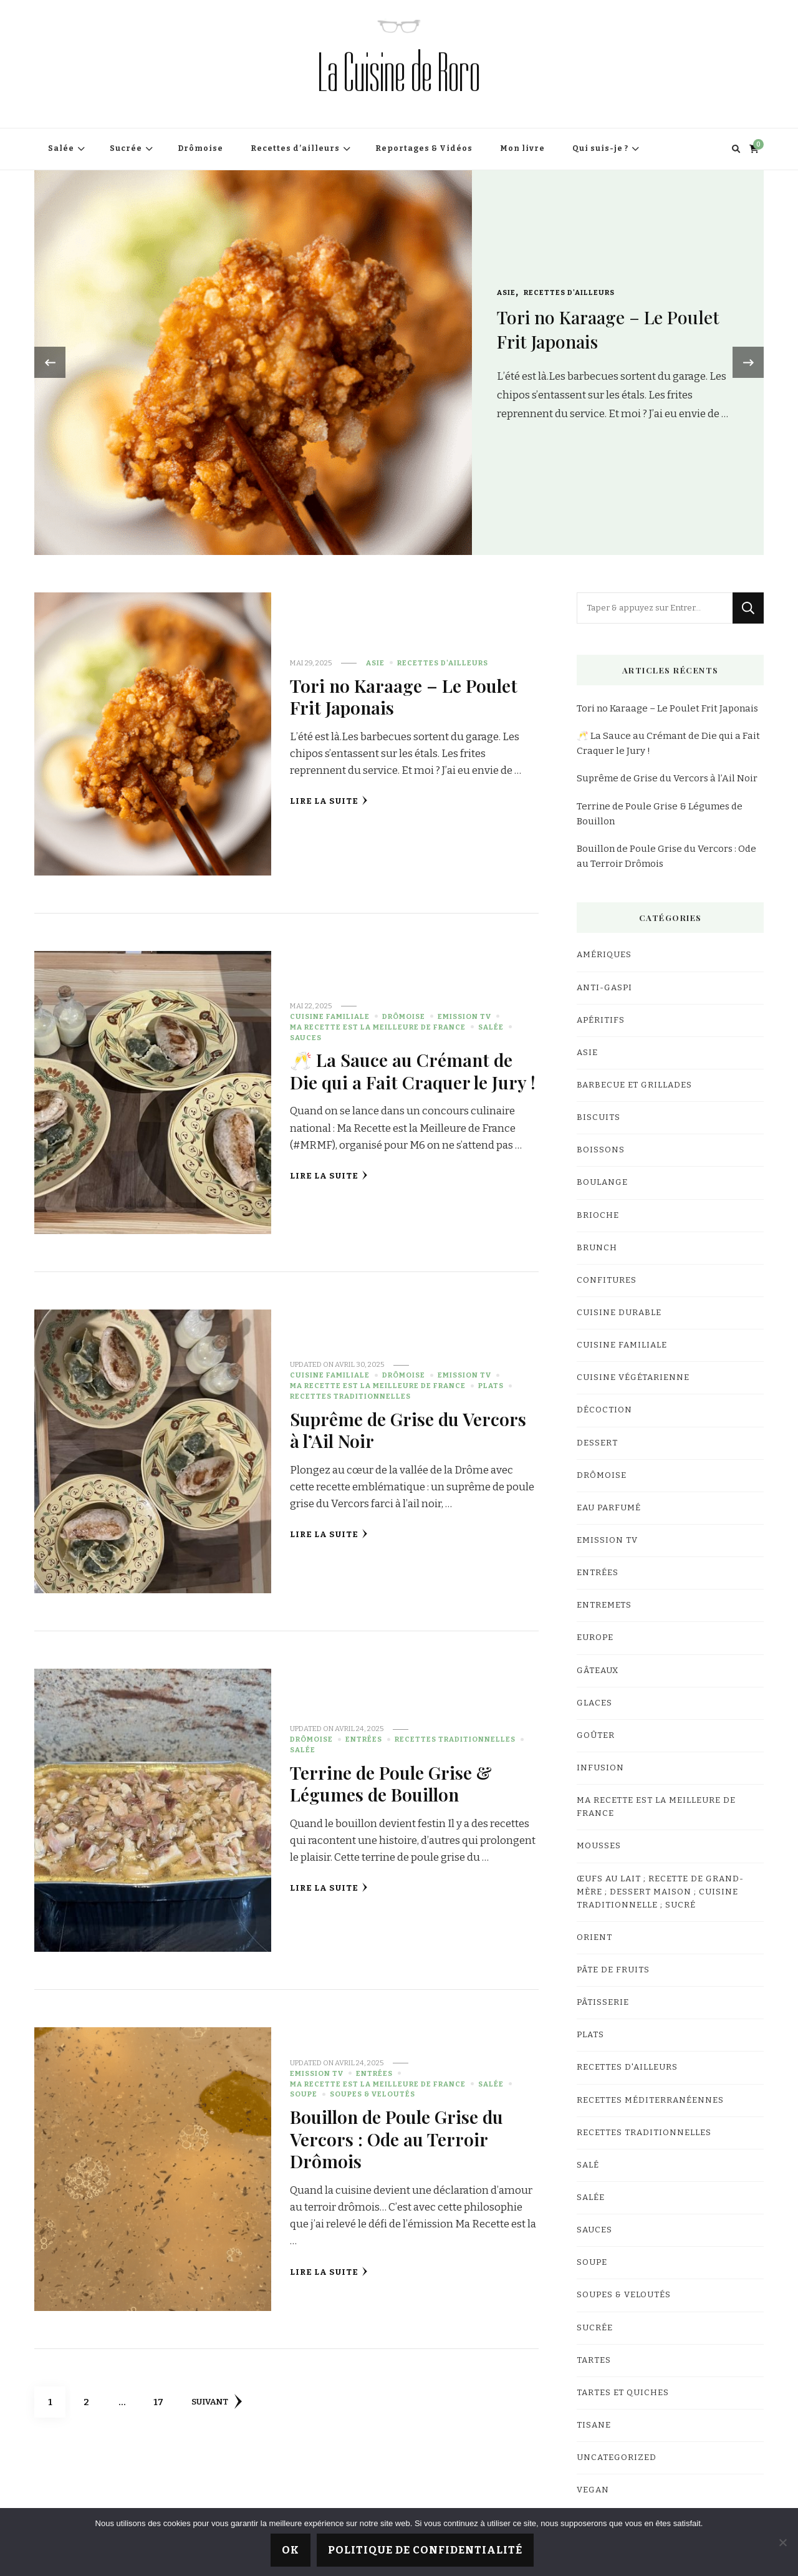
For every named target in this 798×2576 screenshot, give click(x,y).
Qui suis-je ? (600, 148)
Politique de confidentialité (425, 2550)
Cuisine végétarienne (633, 1377)
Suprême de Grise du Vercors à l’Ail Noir (408, 1429)
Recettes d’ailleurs (295, 148)
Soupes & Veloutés (372, 2094)
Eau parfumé (609, 1508)
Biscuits (598, 1117)
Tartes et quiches (623, 2393)
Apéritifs (601, 1020)
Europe (595, 1638)
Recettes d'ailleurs (569, 292)
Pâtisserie (603, 2002)
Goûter (596, 1735)
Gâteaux (597, 1671)
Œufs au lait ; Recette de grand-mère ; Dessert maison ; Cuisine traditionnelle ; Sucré (660, 1892)
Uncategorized (616, 2458)
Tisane (594, 2425)
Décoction (604, 1410)
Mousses (599, 1846)
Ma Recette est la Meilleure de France (378, 1027)
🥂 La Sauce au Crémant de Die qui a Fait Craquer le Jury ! (413, 1070)
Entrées (363, 1739)
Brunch (597, 1248)
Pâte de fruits (613, 1970)
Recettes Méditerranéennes (650, 2100)
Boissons (601, 1150)
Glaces (594, 1703)
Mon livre (522, 148)
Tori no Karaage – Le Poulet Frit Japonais (403, 696)
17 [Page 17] (163, 2397)
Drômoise (200, 148)
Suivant (216, 2401)
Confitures (607, 1280)
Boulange (602, 1182)
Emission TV (464, 1016)
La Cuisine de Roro (399, 73)
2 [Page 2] (92, 2397)
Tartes (594, 2360)
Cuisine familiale (330, 1016)
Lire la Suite (329, 801)
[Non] (782, 2542)
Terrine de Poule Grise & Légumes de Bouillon (391, 1783)
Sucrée (126, 148)
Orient (594, 1937)
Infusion (600, 1768)
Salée (61, 148)
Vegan (593, 2490)
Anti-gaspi (604, 988)
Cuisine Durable (619, 1313)
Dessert (597, 1443)
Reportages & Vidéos (424, 148)
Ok (290, 2550)
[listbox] (399, 362)
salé (588, 2165)
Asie (506, 292)
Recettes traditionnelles (350, 1396)
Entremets (604, 1605)
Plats (491, 1385)
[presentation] (49, 362)
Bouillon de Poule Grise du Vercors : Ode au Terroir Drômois (396, 2139)
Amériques (604, 955)
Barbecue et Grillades (634, 1085)
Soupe (303, 2094)
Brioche (598, 1215)
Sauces (306, 1037)
